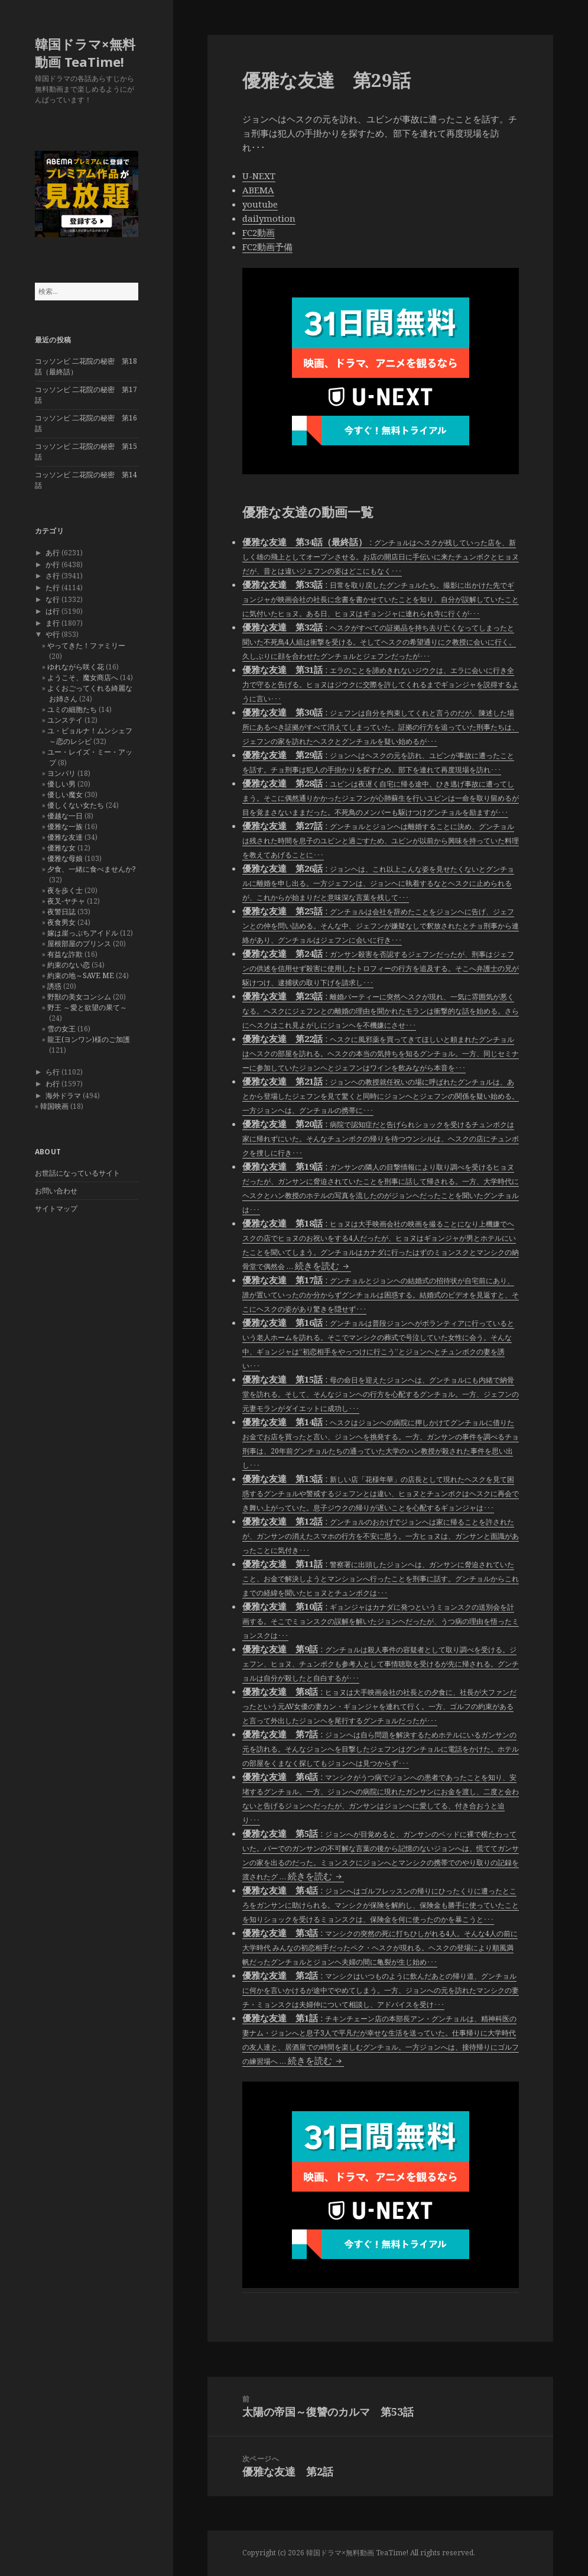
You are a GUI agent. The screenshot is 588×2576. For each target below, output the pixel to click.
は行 (53, 611)
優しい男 (61, 784)
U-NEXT (258, 176)
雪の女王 (61, 1029)
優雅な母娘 (65, 858)
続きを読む (323, 1265)
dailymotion (268, 218)
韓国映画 (54, 1106)
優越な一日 (65, 816)
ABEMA (258, 190)
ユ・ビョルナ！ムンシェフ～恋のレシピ (89, 736)
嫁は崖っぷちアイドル (82, 933)
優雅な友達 (65, 837)
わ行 (53, 1084)
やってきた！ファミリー (86, 645)
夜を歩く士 (65, 890)
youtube (260, 204)
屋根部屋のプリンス (79, 944)
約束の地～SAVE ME (80, 975)
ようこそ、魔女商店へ (82, 677)
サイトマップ (56, 1208)
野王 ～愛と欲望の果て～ (87, 1007)
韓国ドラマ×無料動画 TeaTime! (85, 52)
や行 (53, 634)
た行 (53, 587)
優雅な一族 (65, 826)
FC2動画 (258, 232)
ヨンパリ (61, 773)
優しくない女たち (75, 805)
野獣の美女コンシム (79, 997)
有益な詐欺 (65, 954)
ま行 (53, 623)
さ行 (53, 576)
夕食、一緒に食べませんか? (91, 869)
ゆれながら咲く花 (75, 667)
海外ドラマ (63, 1095)
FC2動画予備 (267, 247)
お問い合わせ (56, 1191)
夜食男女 (61, 922)
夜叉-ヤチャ (66, 901)
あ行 (53, 553)
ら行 (53, 1072)
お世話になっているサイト (77, 1173)
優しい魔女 (65, 794)
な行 (53, 599)
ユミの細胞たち (72, 709)
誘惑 (54, 986)
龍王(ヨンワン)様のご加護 (88, 1039)
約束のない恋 (68, 965)
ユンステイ (65, 720)
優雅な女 (61, 848)
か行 (53, 564)
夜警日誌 (61, 912)
